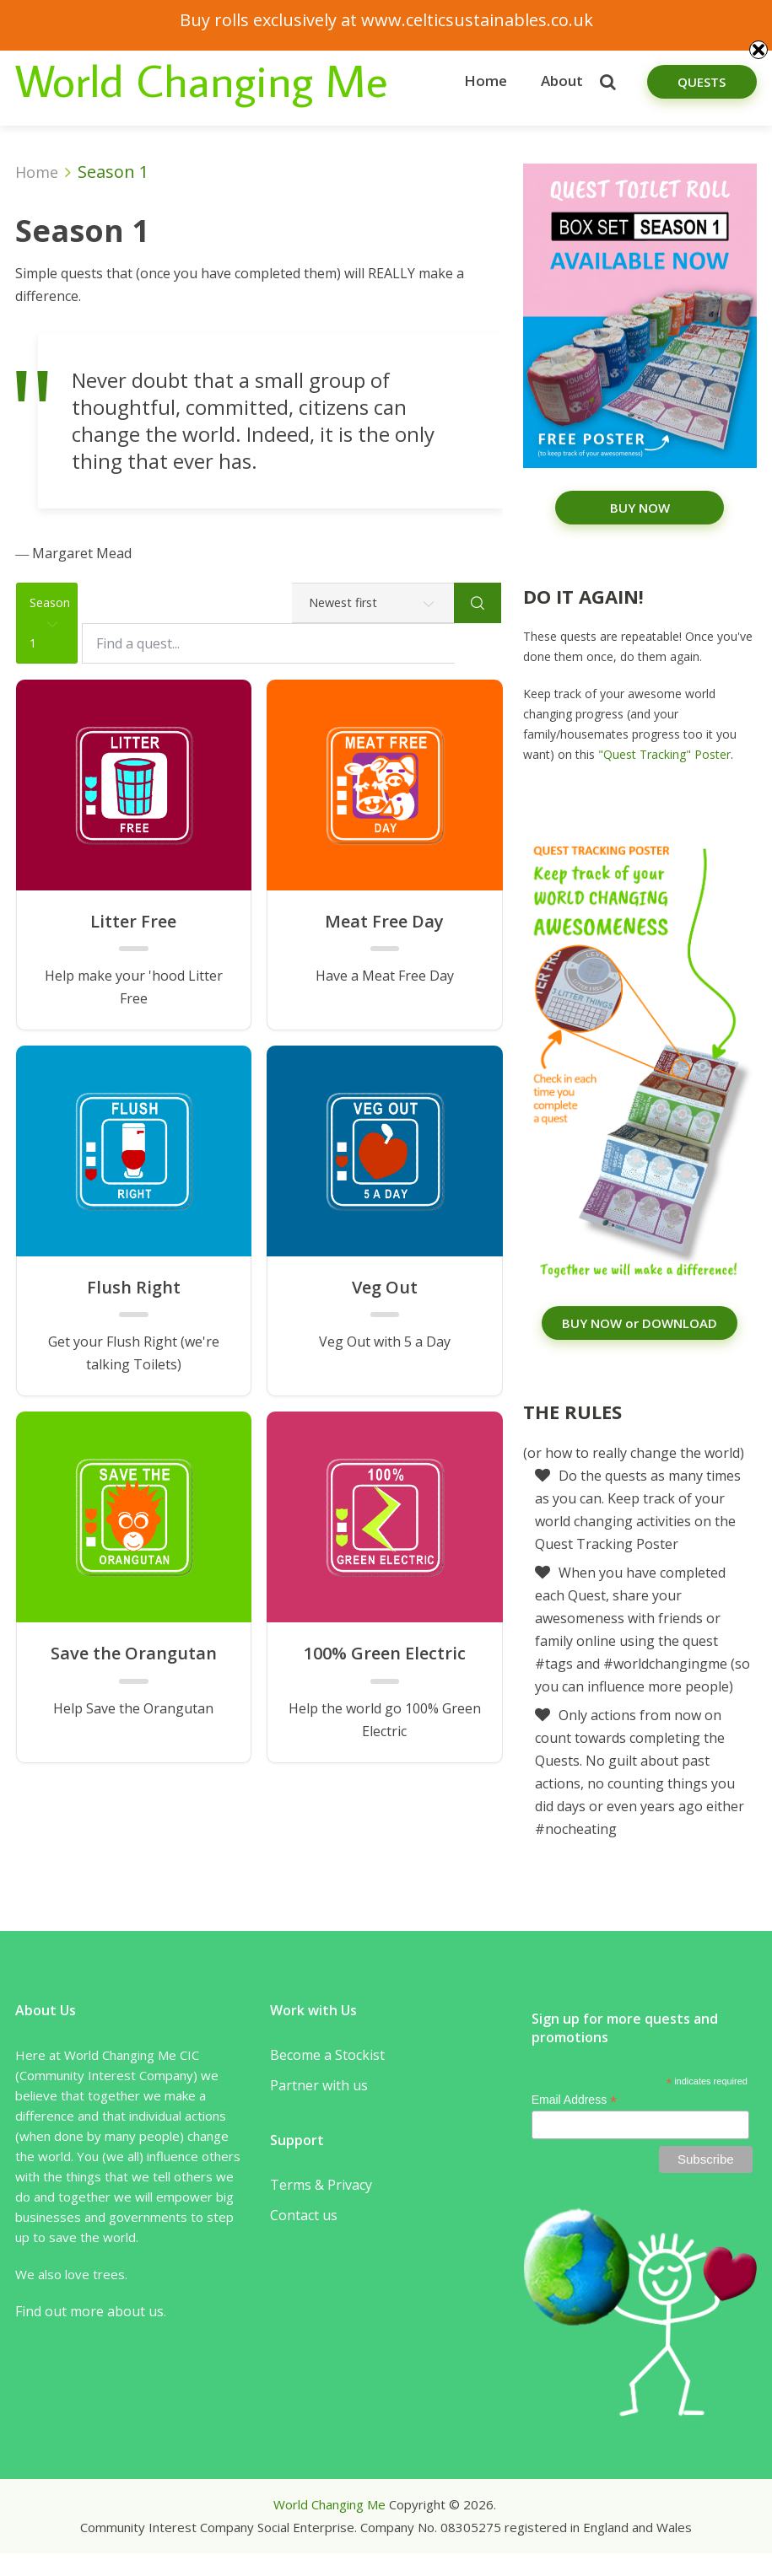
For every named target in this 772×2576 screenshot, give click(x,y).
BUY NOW (640, 507)
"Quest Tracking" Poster (664, 754)
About (562, 80)
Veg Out (385, 1288)
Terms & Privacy (321, 2184)
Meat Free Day (384, 922)
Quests (702, 81)
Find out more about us (89, 2311)
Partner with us (319, 2085)
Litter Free (133, 922)
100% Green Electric (385, 1653)
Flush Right (134, 1288)
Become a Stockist (327, 2055)
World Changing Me (201, 80)
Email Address (575, 2100)
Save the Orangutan (134, 1653)
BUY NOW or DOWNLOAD (639, 1323)
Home (485, 80)
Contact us (303, 2215)
